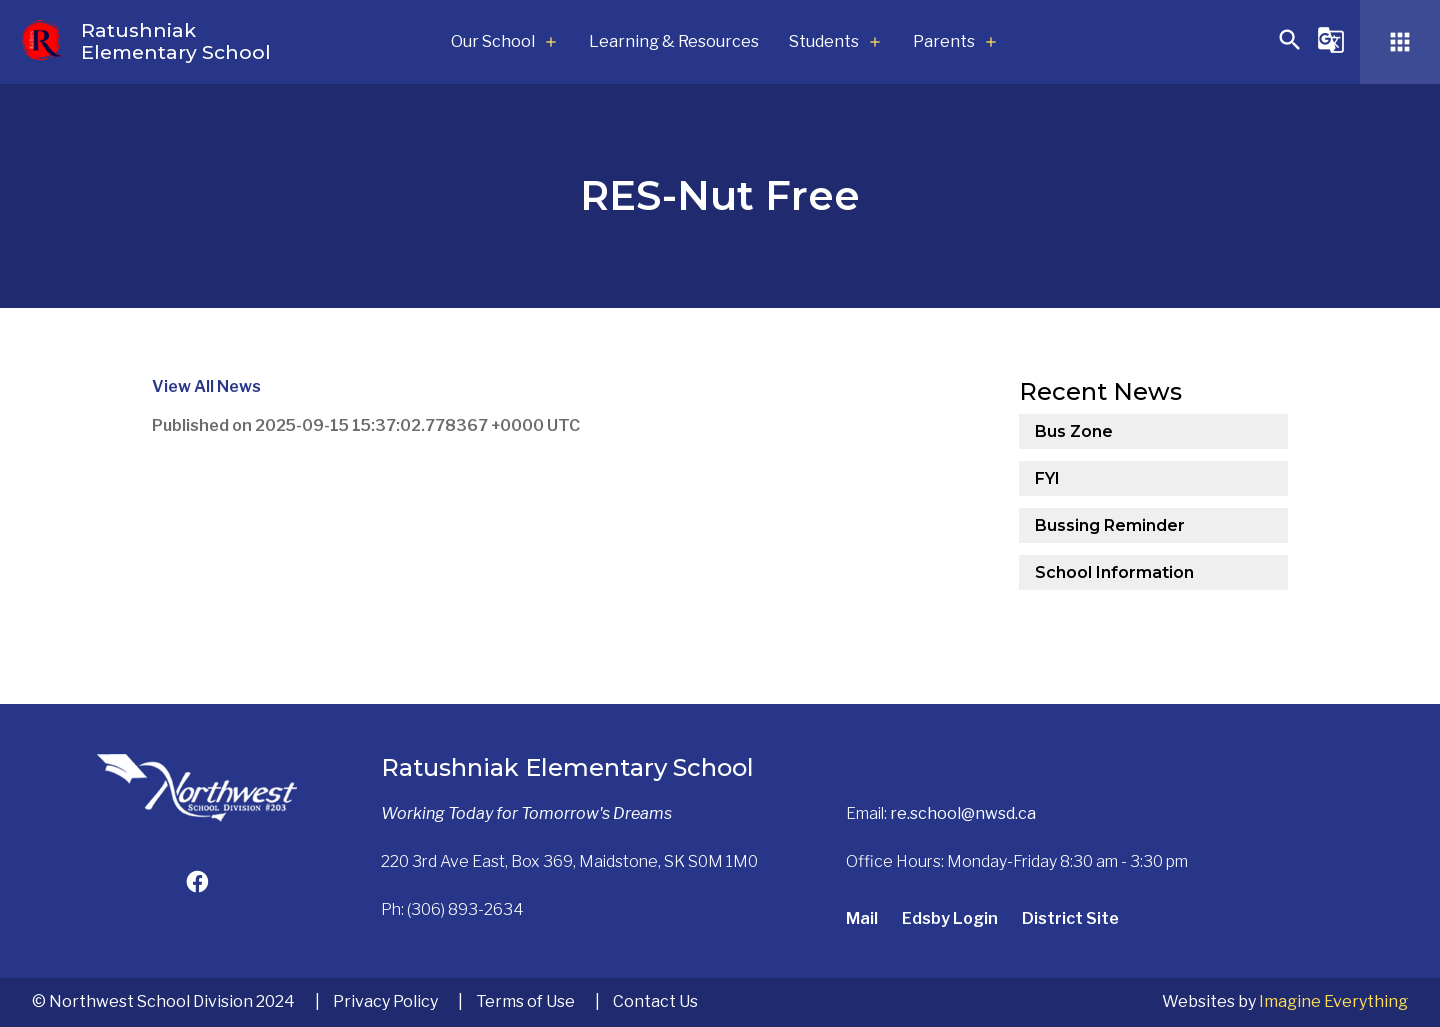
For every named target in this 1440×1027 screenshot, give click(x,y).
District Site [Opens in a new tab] (1070, 919)
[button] (1290, 48)
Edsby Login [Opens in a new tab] (950, 919)
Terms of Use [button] (525, 1001)
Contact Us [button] (655, 1001)
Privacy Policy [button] (385, 1001)
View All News (206, 387)
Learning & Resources (674, 41)
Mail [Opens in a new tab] (862, 919)
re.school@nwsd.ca (963, 813)
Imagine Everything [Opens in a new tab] (1333, 1001)
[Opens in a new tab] (197, 884)
